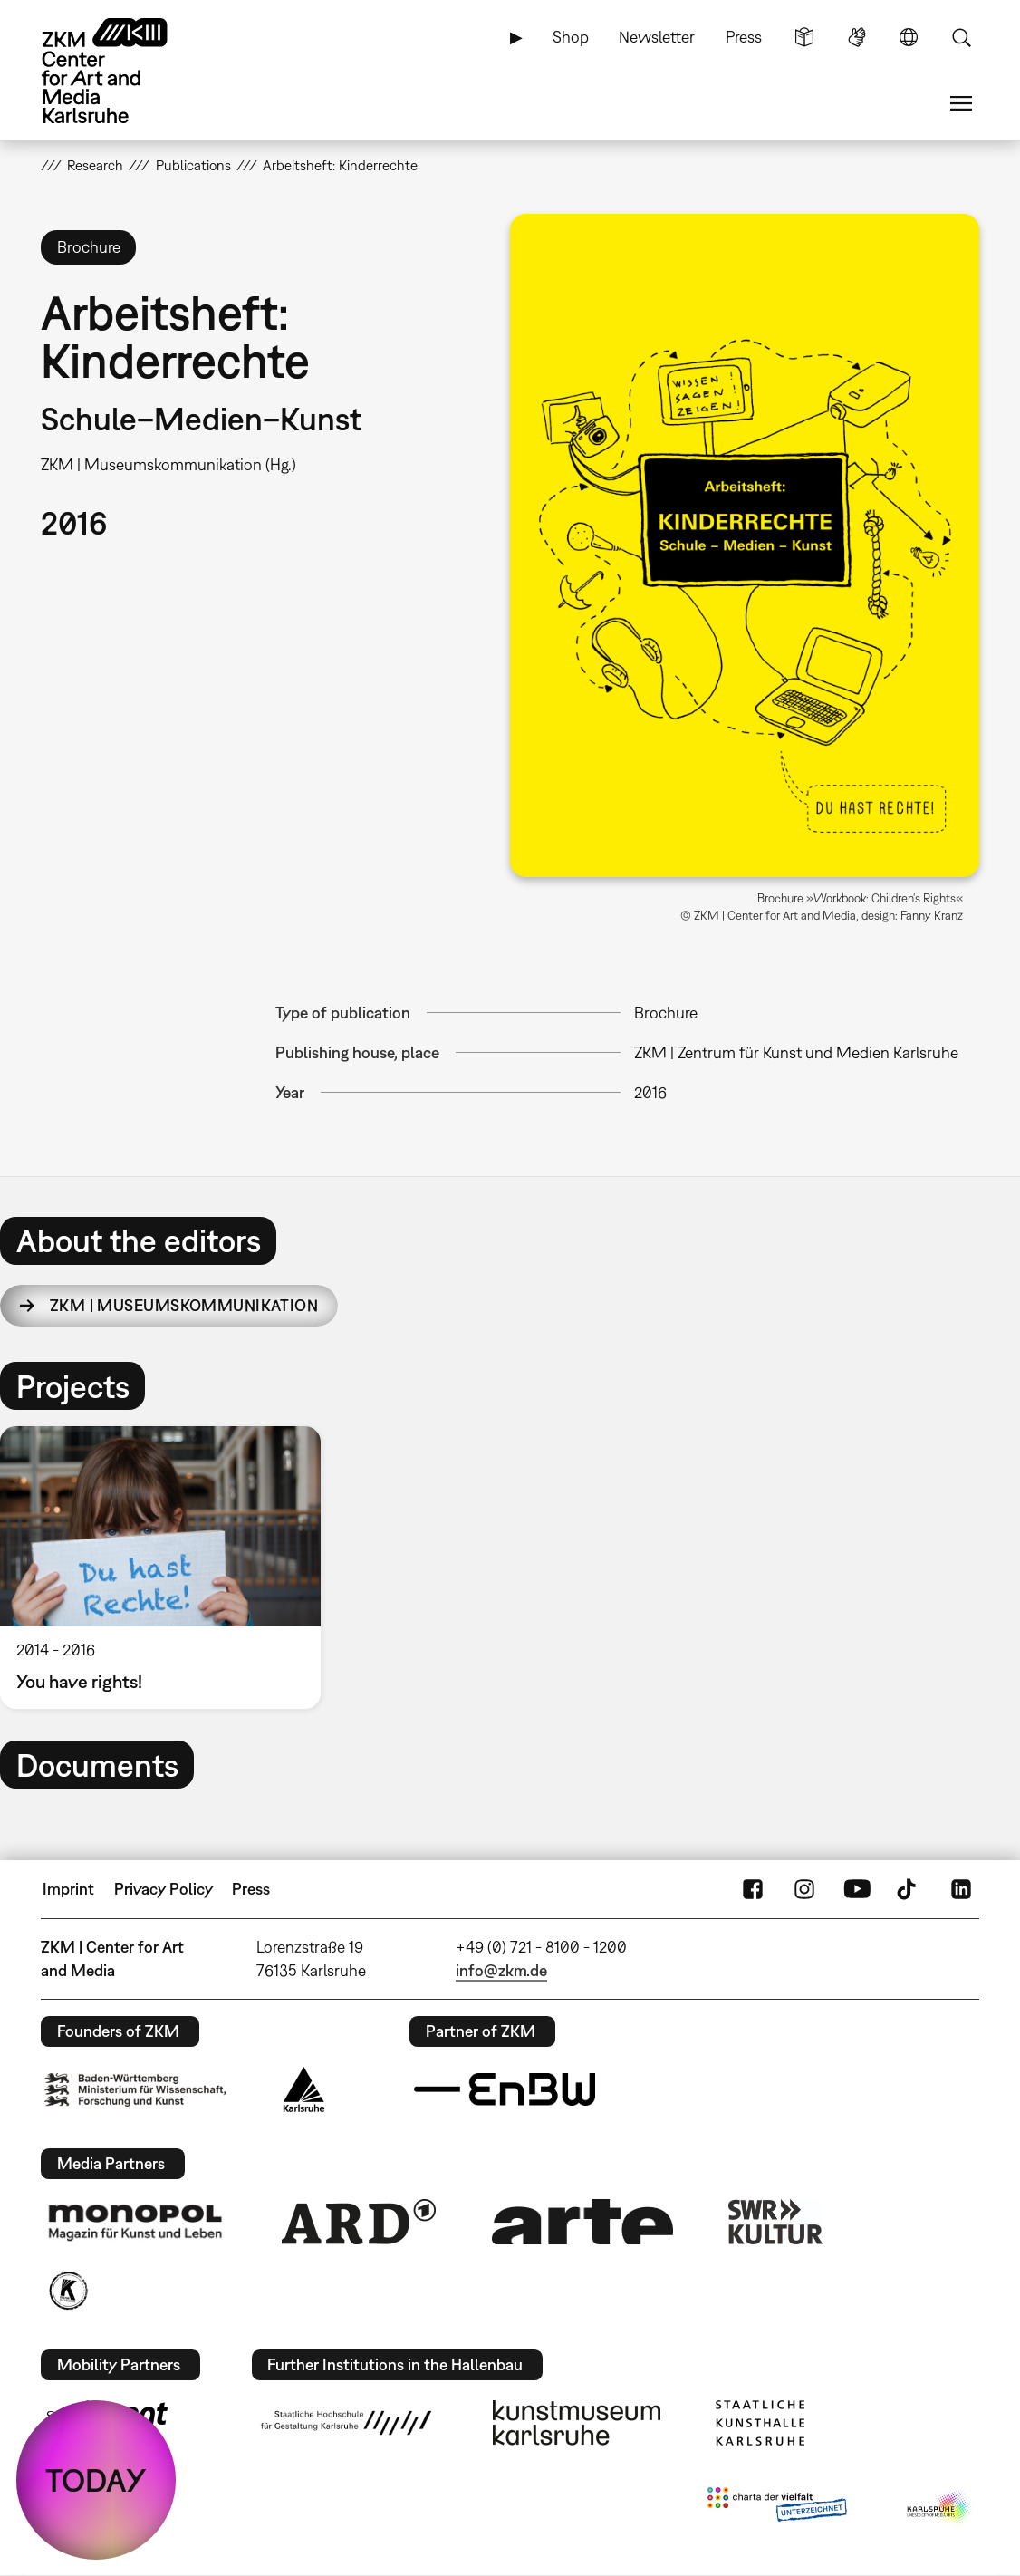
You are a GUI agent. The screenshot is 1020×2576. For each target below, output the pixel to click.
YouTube (857, 1889)
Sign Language (857, 37)
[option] (168, 1567)
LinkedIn (961, 1889)
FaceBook (753, 1889)
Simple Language (804, 37)
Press (744, 36)
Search (961, 37)
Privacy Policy (163, 1888)
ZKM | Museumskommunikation (184, 1305)
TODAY (96, 2480)
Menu (961, 103)
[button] (744, 545)
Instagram (804, 1889)
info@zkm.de (501, 1970)
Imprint (68, 1888)
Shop (571, 36)
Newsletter (657, 36)
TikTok (908, 1889)
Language (908, 37)
